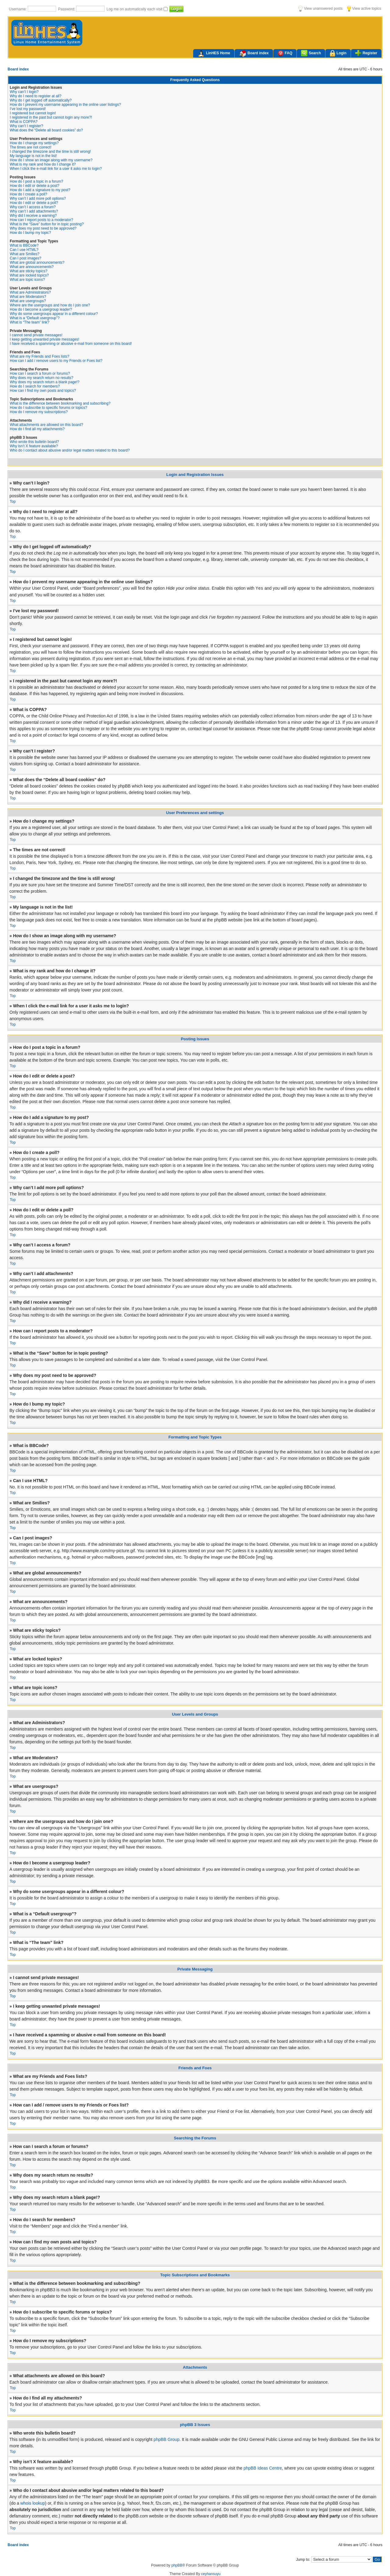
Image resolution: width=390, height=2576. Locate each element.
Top (13, 501)
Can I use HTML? (24, 250)
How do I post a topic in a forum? (36, 181)
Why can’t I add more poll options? (38, 198)
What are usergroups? (28, 301)
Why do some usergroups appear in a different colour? (54, 314)
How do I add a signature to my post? (40, 190)
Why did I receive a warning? (33, 215)
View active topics (364, 8)
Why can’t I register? (26, 126)
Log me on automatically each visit (135, 9)
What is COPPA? (23, 122)
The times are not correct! (30, 147)
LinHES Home (213, 53)
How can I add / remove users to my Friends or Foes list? (56, 361)
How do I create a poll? (28, 194)
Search (311, 53)
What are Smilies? (24, 254)
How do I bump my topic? (30, 232)
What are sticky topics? (28, 271)
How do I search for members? (35, 386)
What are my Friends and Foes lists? (39, 356)
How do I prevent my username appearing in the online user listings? (65, 104)
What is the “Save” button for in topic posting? (47, 224)
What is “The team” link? (29, 322)
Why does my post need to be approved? (43, 228)
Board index (253, 53)
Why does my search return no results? (41, 378)
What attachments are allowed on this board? (46, 425)
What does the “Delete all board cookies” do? (46, 130)
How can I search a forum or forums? (40, 373)
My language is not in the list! (33, 156)
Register (366, 53)
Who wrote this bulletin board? (34, 442)
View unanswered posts (320, 8)
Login (338, 53)
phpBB (176, 2565)
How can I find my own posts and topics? (43, 390)
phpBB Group (166, 2439)
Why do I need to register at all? (35, 96)
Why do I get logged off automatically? (41, 100)
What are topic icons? (27, 279)
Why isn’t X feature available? (34, 446)
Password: (67, 9)
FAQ (285, 53)
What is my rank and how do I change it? (43, 164)
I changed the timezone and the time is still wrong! (50, 151)
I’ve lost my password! (28, 109)
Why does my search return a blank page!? (45, 382)
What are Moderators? (28, 297)
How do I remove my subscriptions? (39, 412)
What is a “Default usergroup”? (34, 318)
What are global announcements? (37, 262)
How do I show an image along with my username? (51, 160)
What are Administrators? (30, 292)
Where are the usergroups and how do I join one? (50, 305)
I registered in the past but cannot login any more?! (51, 117)
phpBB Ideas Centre (262, 2468)
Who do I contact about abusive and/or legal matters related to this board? (70, 450)
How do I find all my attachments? (37, 429)
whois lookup (32, 2503)
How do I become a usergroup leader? (41, 309)
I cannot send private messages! (36, 335)
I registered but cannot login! (33, 113)
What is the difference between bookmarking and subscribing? (60, 403)
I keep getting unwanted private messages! (44, 339)
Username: (18, 9)
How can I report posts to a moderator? (41, 220)
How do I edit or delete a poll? (34, 203)
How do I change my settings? (34, 143)
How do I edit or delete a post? (34, 186)
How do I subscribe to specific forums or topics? (48, 408)
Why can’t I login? (24, 92)
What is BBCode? (24, 245)
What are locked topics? (29, 275)
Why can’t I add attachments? (34, 211)
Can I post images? (25, 258)
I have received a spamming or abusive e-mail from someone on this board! (71, 343)
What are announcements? (32, 267)
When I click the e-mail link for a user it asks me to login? (56, 168)
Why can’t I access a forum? (33, 207)
